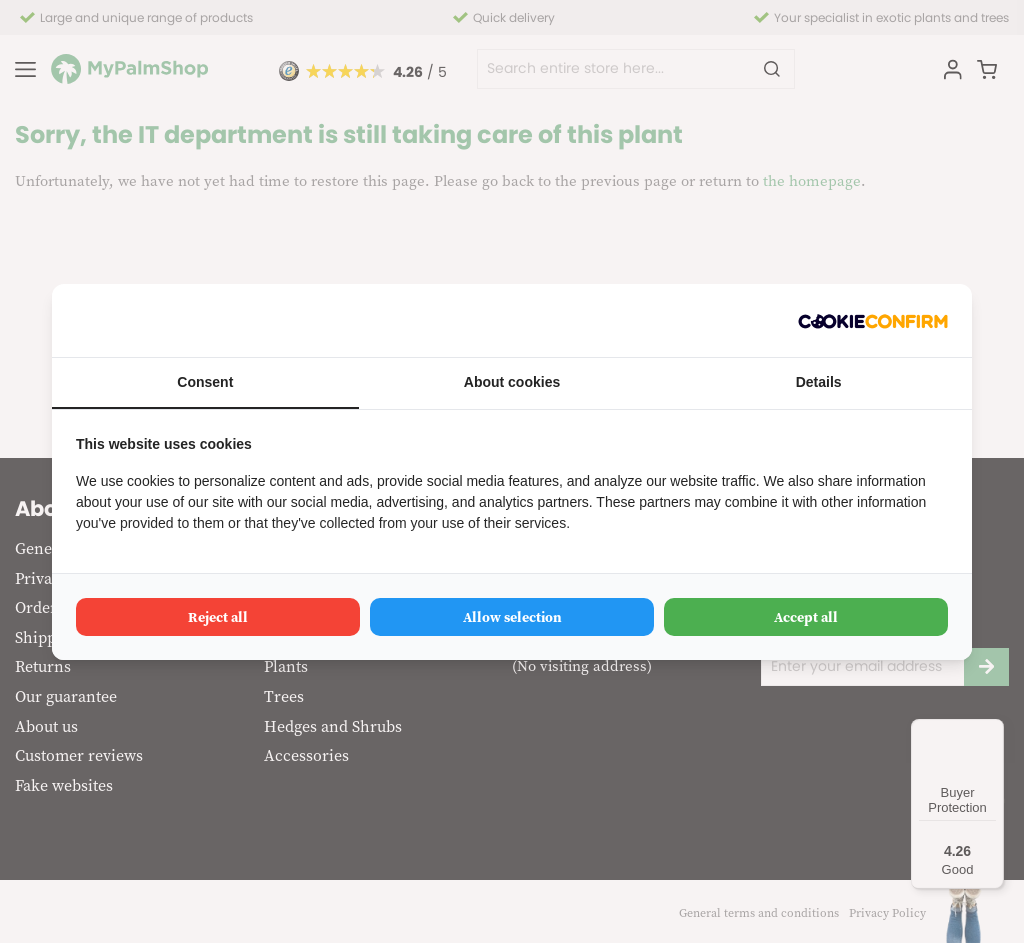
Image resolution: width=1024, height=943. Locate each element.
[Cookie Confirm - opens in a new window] (873, 320)
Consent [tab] (205, 382)
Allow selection (512, 617)
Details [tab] (819, 382)
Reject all (218, 617)
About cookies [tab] (512, 382)
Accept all (806, 617)
